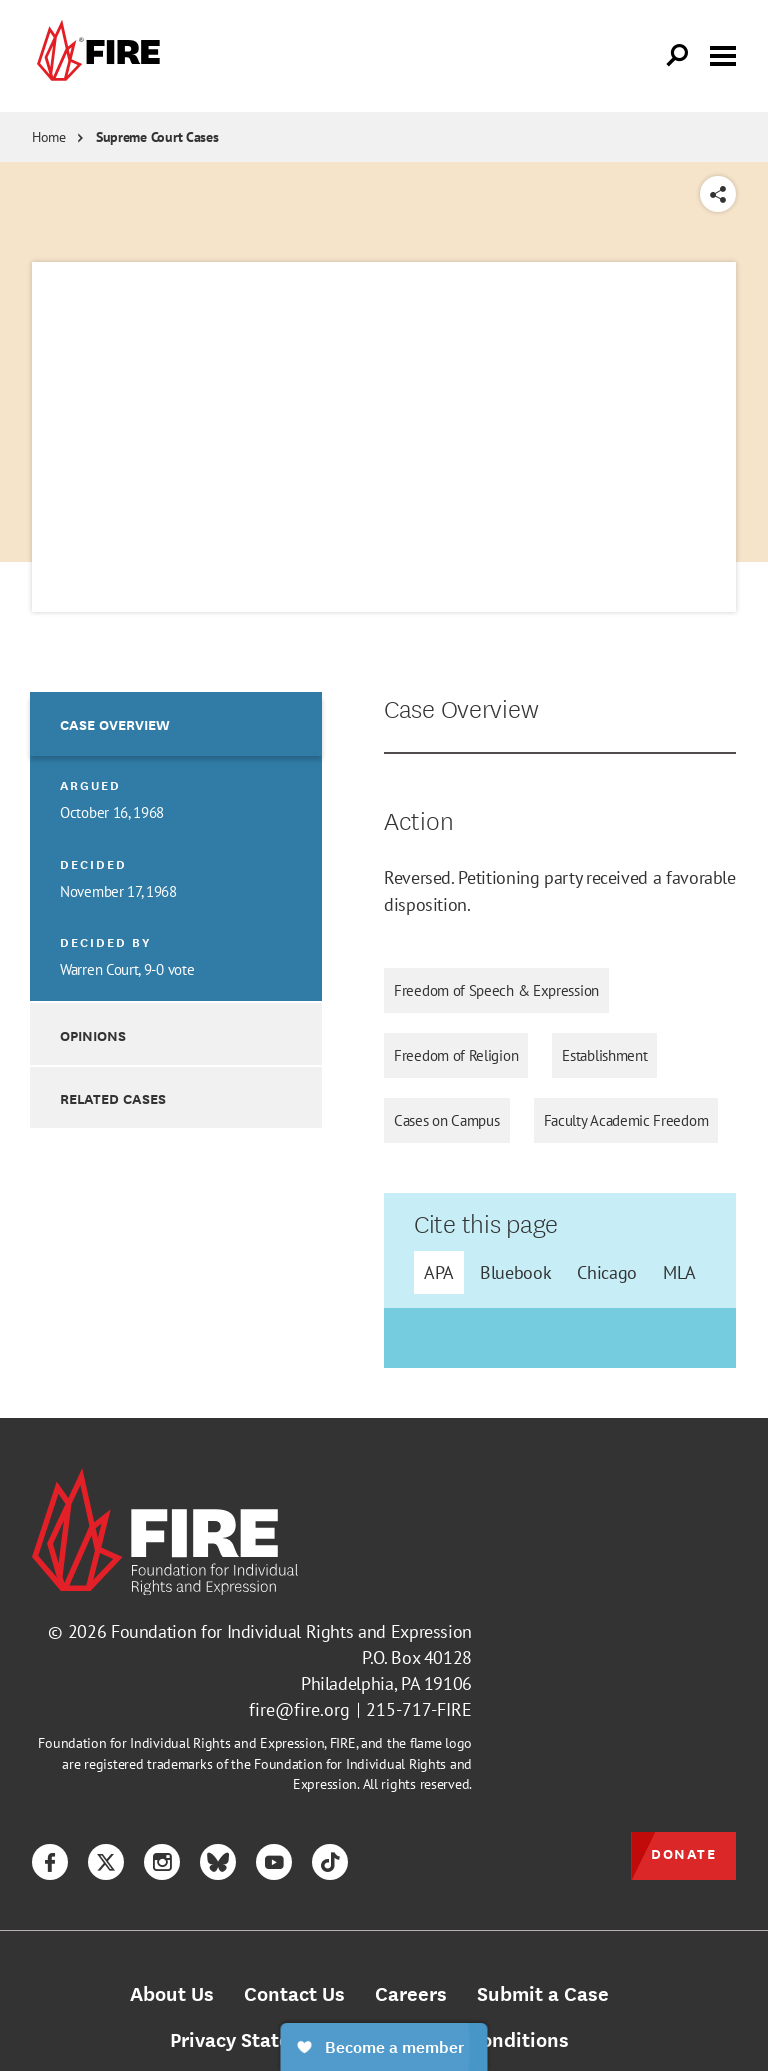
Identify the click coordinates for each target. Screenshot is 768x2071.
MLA (679, 1272)
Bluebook (515, 1272)
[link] (96, 56)
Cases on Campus (447, 1120)
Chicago (606, 1272)
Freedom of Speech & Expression (496, 990)
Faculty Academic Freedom (626, 1120)
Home (49, 137)
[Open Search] (678, 56)
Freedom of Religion (456, 1055)
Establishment (604, 1055)
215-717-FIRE (419, 1709)
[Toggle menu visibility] (723, 54)
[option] (176, 846)
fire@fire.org (299, 1709)
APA (439, 1272)
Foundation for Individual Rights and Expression (291, 1631)
